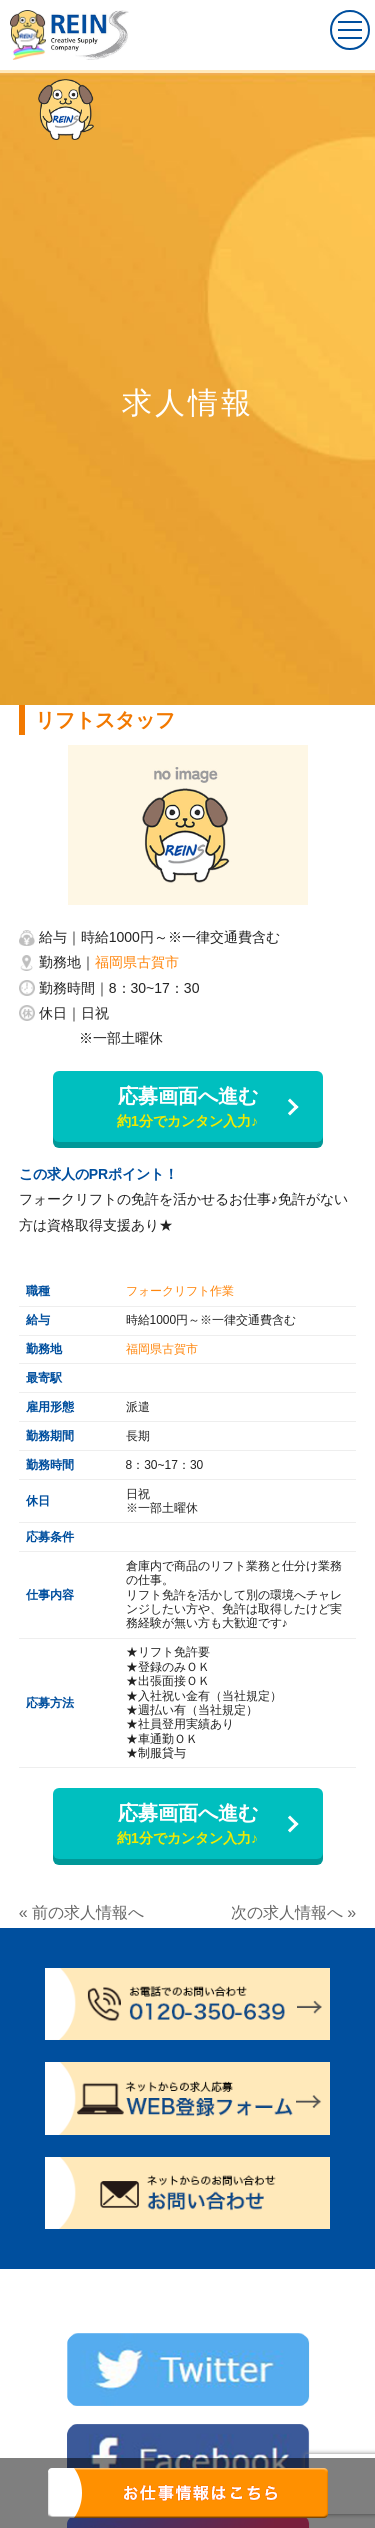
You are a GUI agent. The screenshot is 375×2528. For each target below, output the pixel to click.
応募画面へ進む (188, 1108)
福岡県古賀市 (137, 962)
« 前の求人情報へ (81, 1912)
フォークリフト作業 (180, 1291)
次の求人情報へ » (293, 1912)
